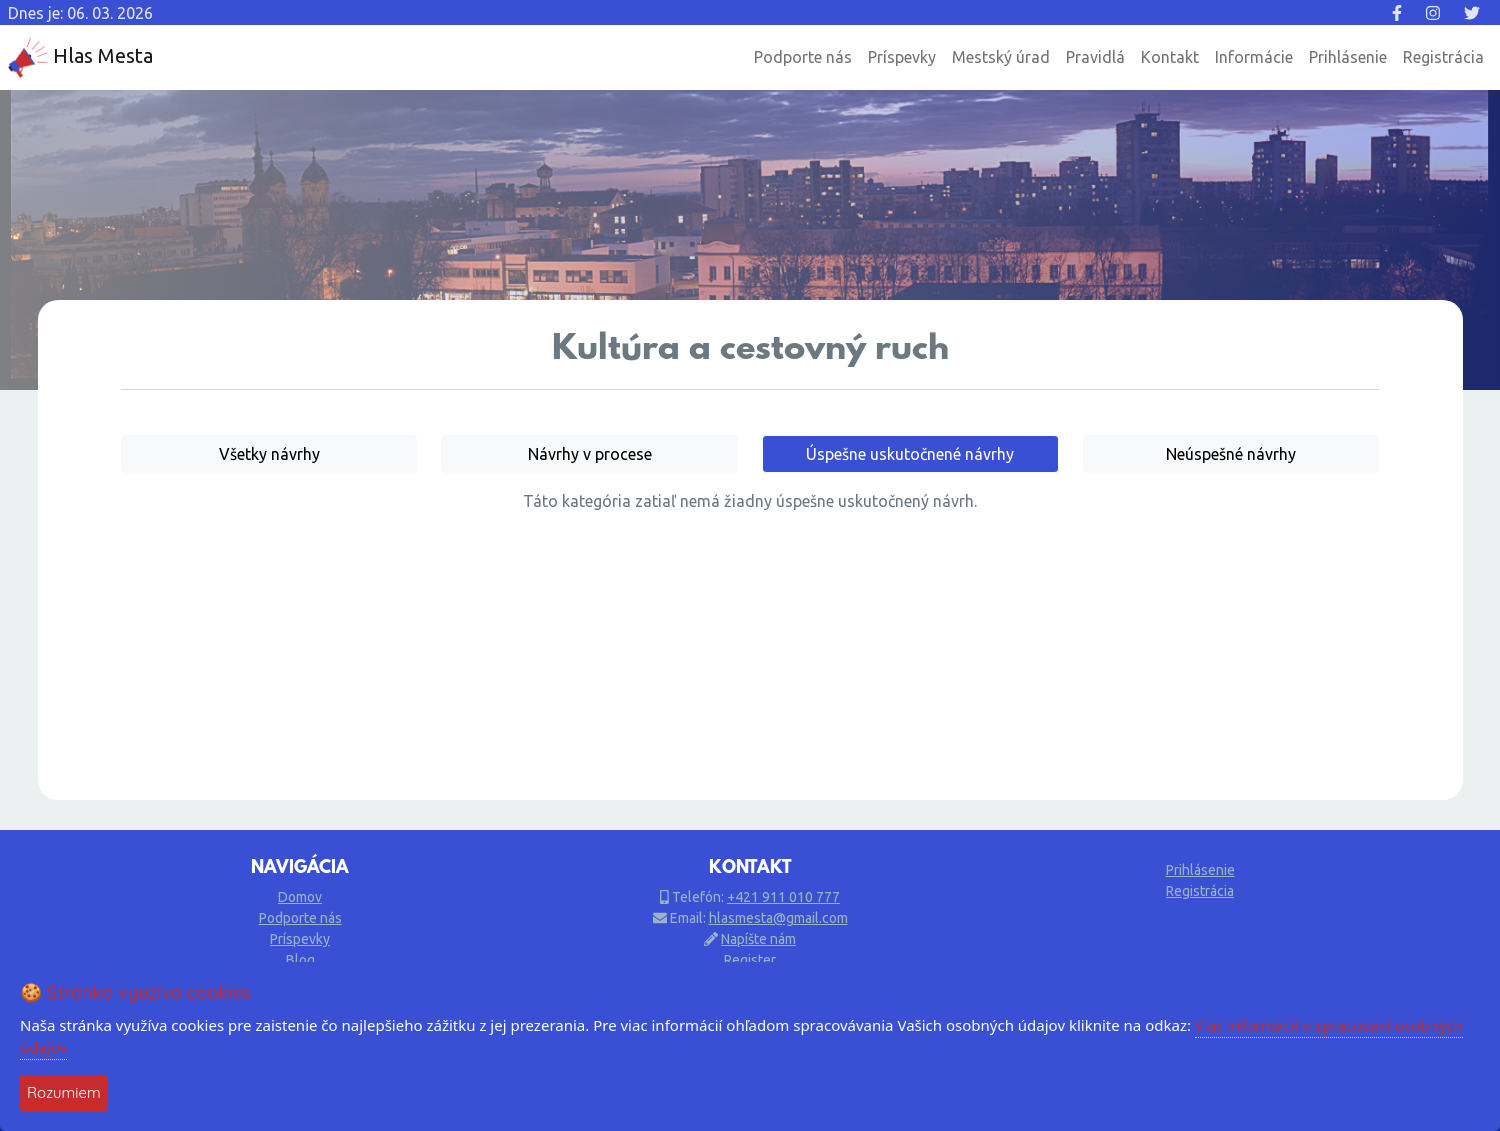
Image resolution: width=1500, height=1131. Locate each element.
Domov (300, 897)
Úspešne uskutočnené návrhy (910, 454)
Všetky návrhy (269, 454)
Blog (300, 960)
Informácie (1254, 57)
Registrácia (1443, 57)
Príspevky (902, 57)
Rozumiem (64, 1092)
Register (750, 960)
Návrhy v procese (590, 454)
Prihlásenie (1348, 57)
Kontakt (1170, 57)
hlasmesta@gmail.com (778, 918)
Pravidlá (1095, 57)
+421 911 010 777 (783, 897)
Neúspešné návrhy (1231, 454)
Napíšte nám (758, 939)
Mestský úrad (1001, 57)
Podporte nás (803, 57)
